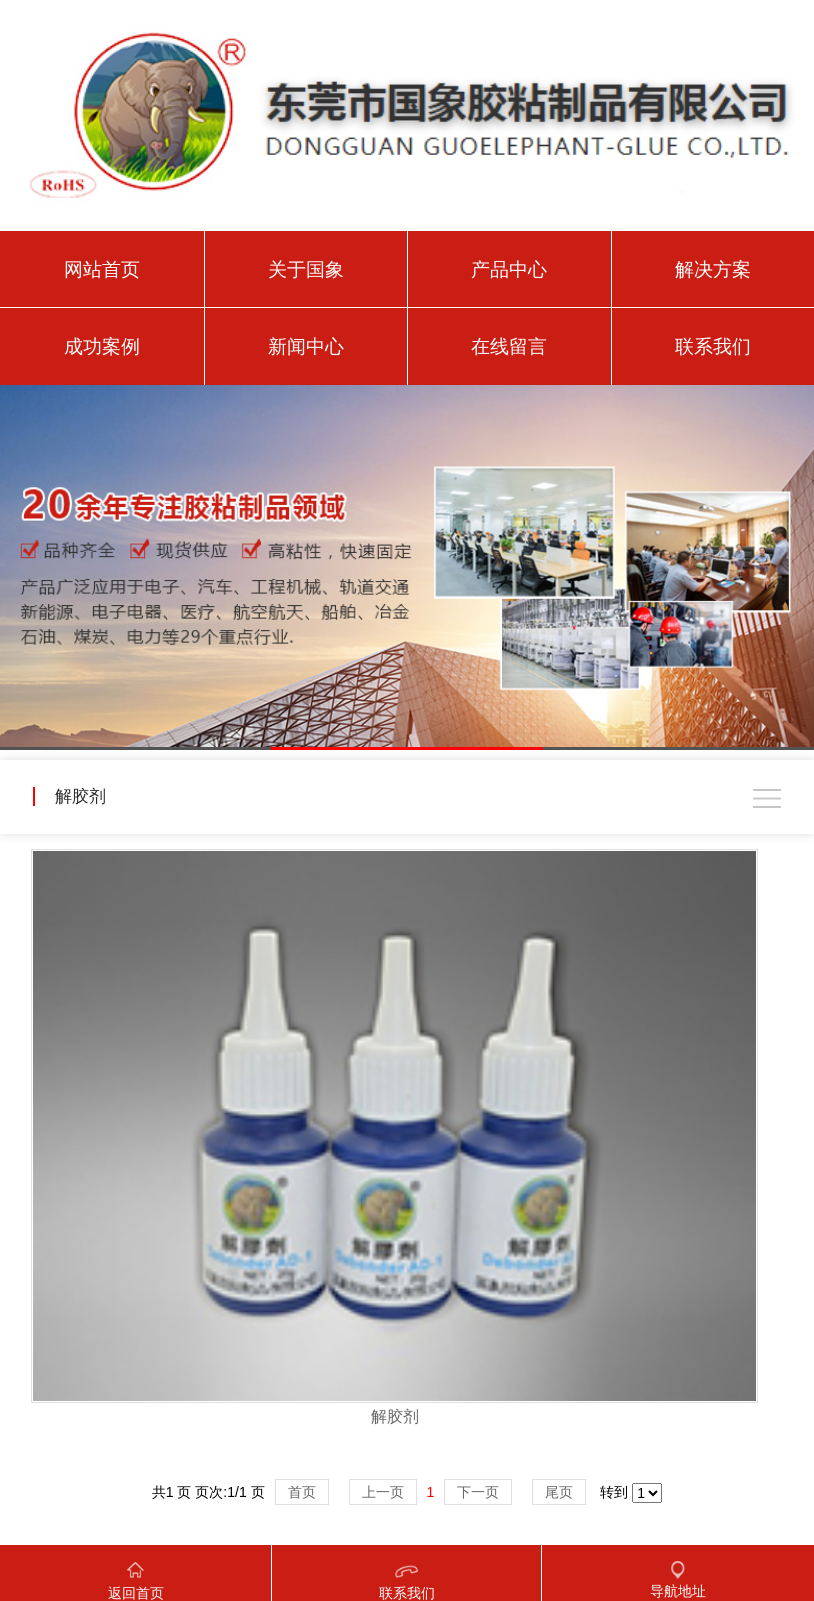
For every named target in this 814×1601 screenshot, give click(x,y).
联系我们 (713, 346)
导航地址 (678, 1572)
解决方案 (713, 269)
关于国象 (306, 269)
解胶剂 (395, 1416)
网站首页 (102, 269)
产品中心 (509, 269)
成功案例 (102, 346)
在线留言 (509, 346)
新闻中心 (306, 346)
